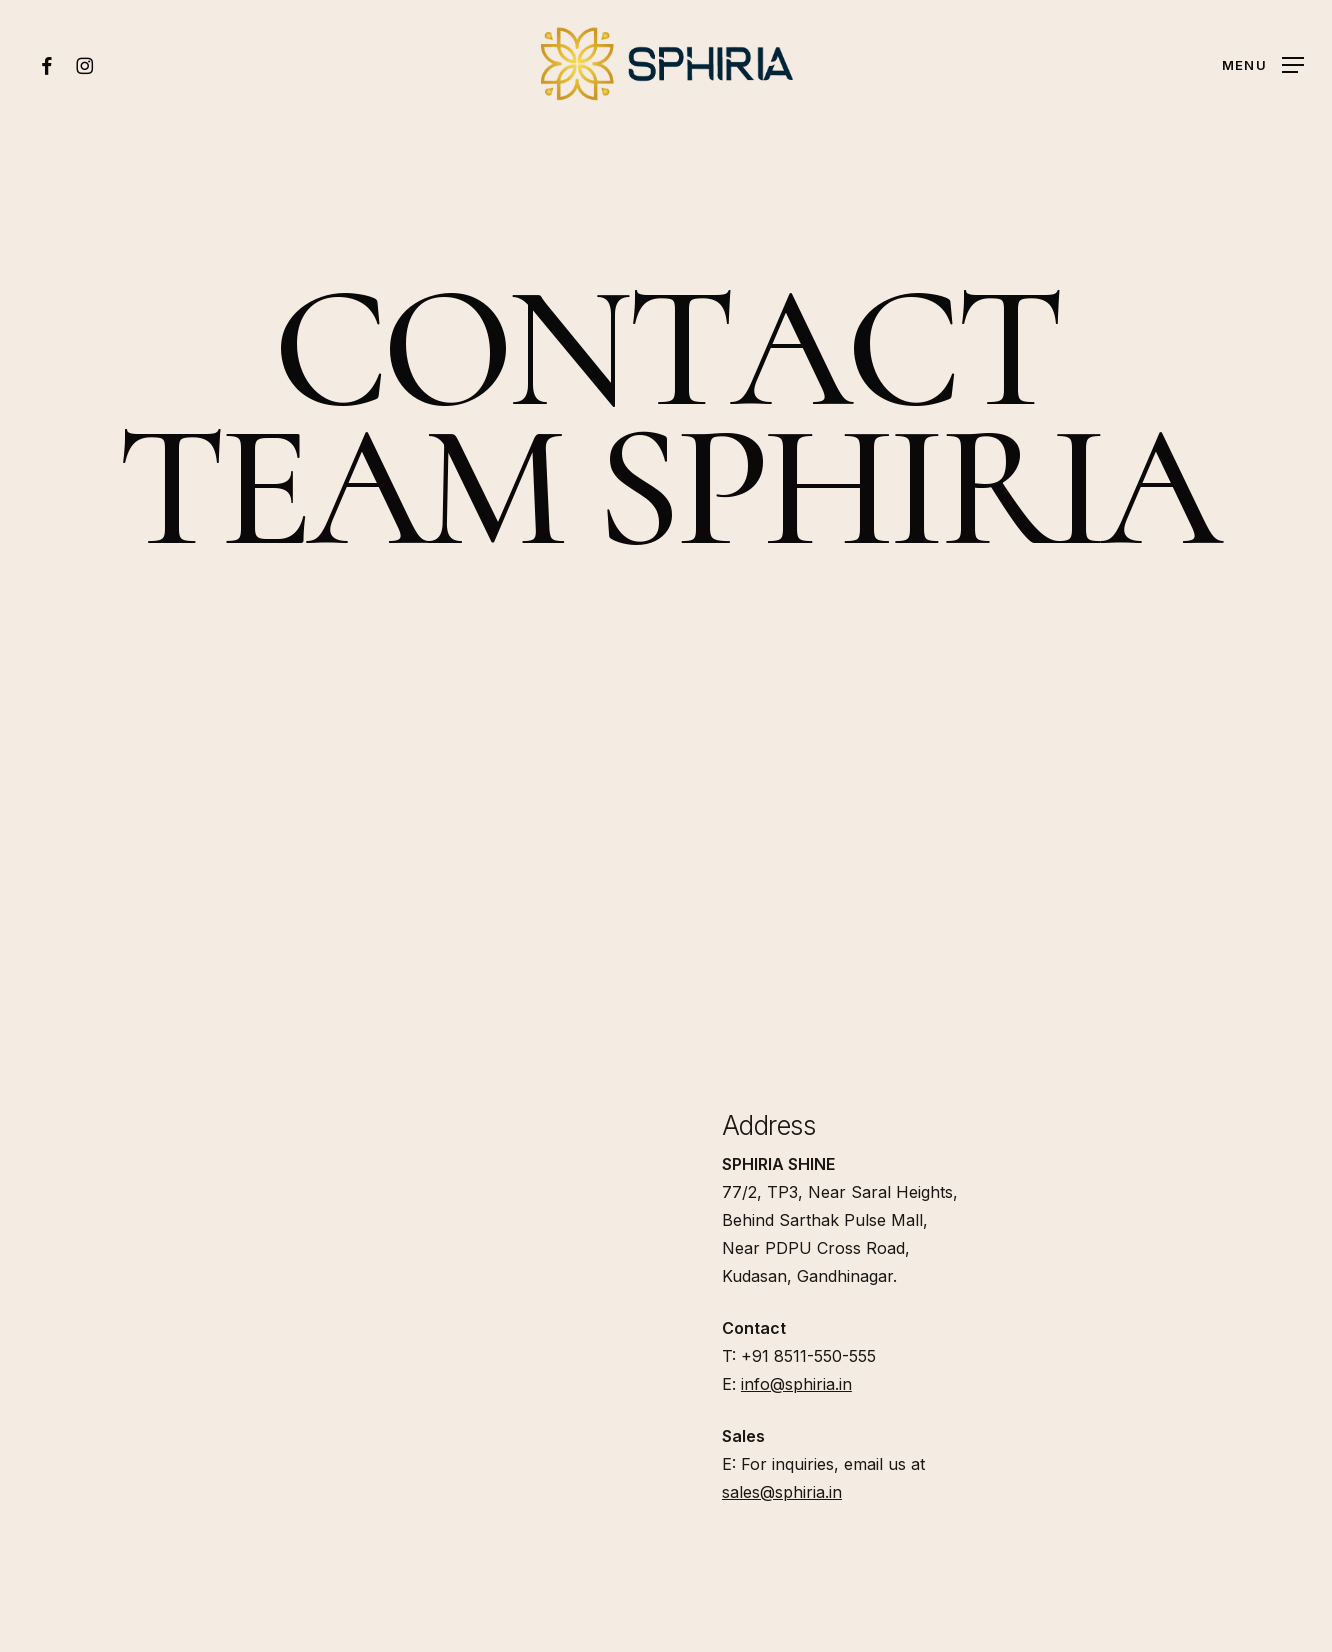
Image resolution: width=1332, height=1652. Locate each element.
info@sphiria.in (796, 1384)
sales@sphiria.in (782, 1492)
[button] (1263, 64)
